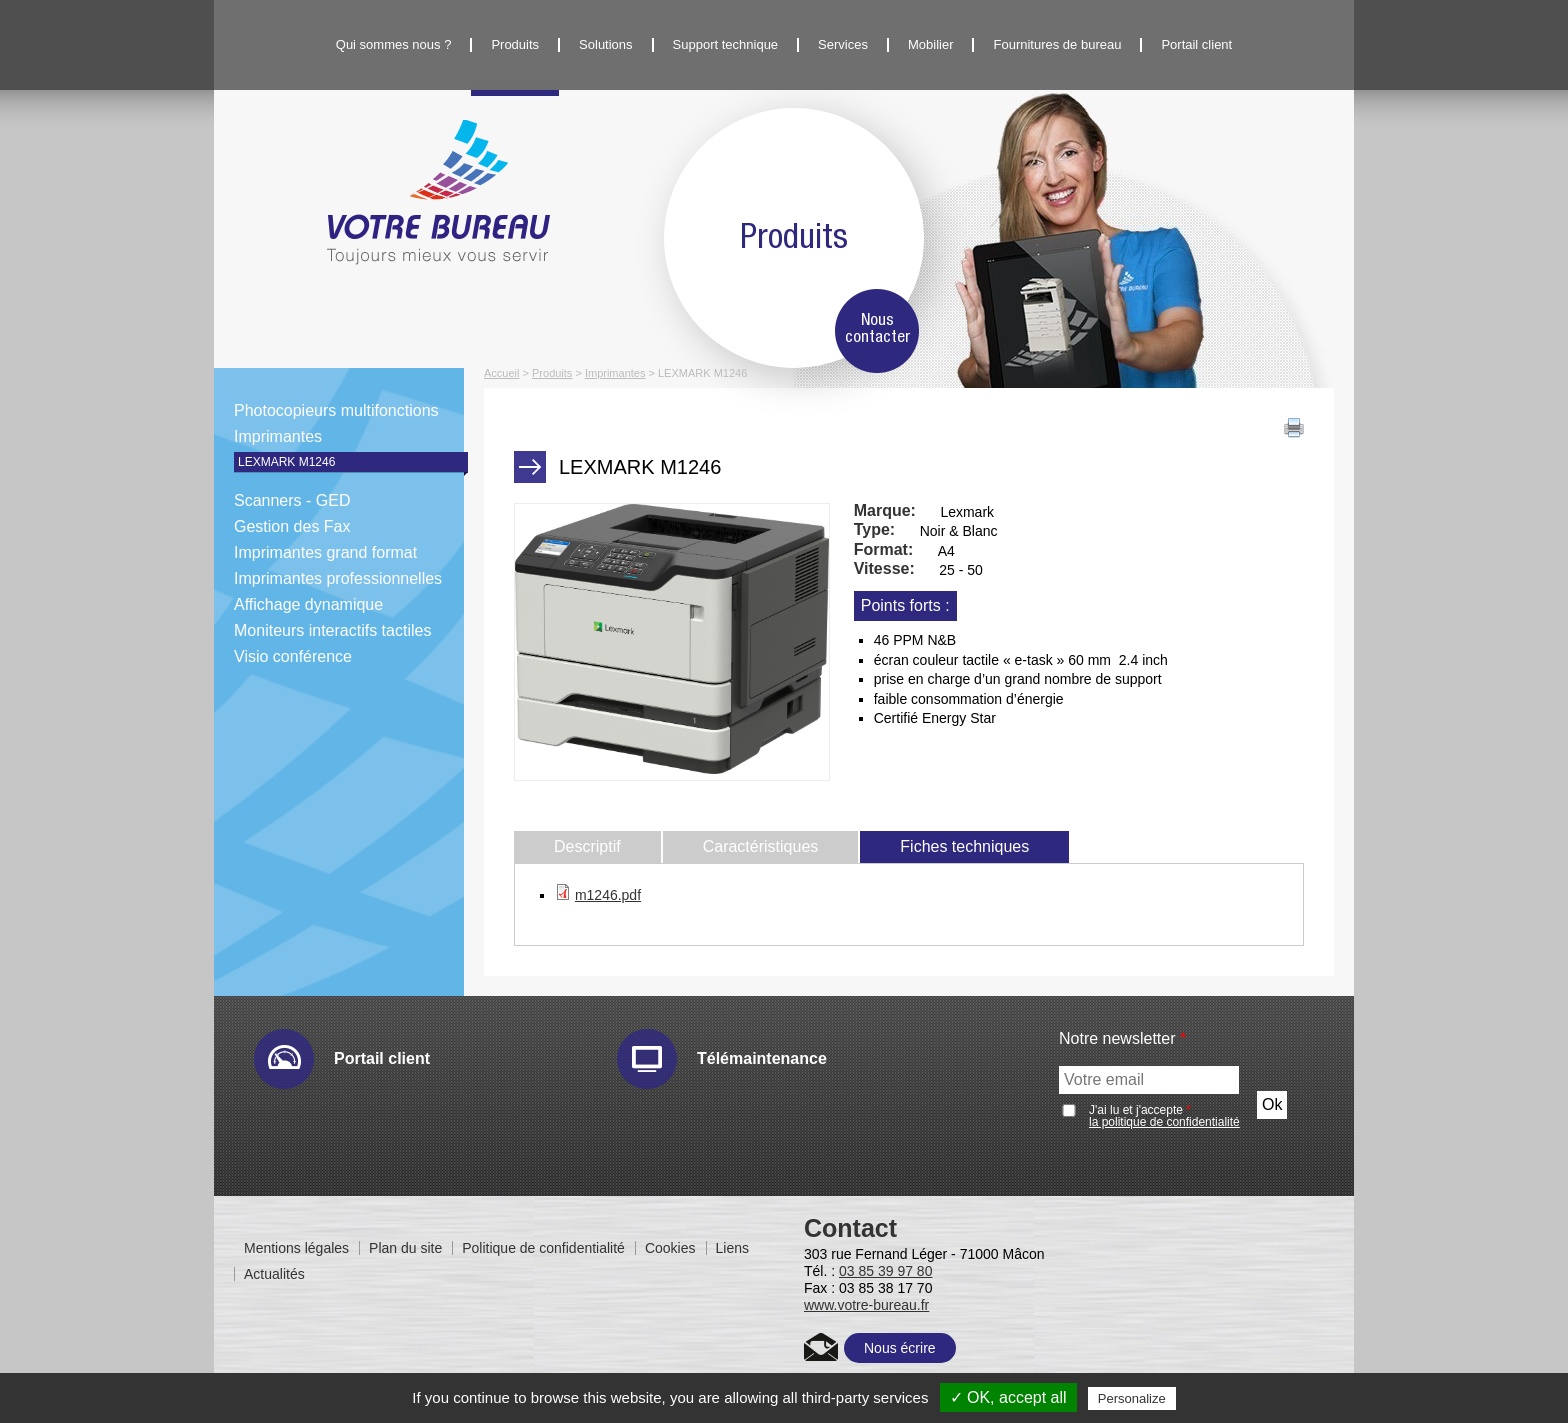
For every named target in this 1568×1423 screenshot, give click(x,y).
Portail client (1196, 44)
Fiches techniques (984, 846)
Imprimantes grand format (325, 552)
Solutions (605, 44)
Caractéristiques (761, 846)
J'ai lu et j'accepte (1164, 1116)
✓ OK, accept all (1008, 1397)
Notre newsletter (1122, 1039)
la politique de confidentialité (1164, 1122)
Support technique (726, 44)
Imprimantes (278, 436)
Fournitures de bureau (1057, 44)
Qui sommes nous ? (394, 44)
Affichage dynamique (308, 604)
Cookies (670, 1248)
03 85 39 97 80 (885, 1271)
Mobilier (931, 44)
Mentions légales (296, 1248)
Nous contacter (877, 329)
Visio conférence (293, 656)
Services (843, 44)
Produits (515, 44)
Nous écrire (900, 1348)
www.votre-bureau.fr (866, 1305)
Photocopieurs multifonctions (336, 410)
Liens (732, 1248)
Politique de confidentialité (543, 1248)
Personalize (1132, 1398)
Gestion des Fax (292, 526)
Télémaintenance (762, 1058)
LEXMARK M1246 (286, 462)
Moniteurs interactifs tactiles (332, 630)
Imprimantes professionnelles (338, 578)
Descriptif (587, 846)
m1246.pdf (608, 895)
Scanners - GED (292, 500)
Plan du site (405, 1248)
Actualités (274, 1274)
